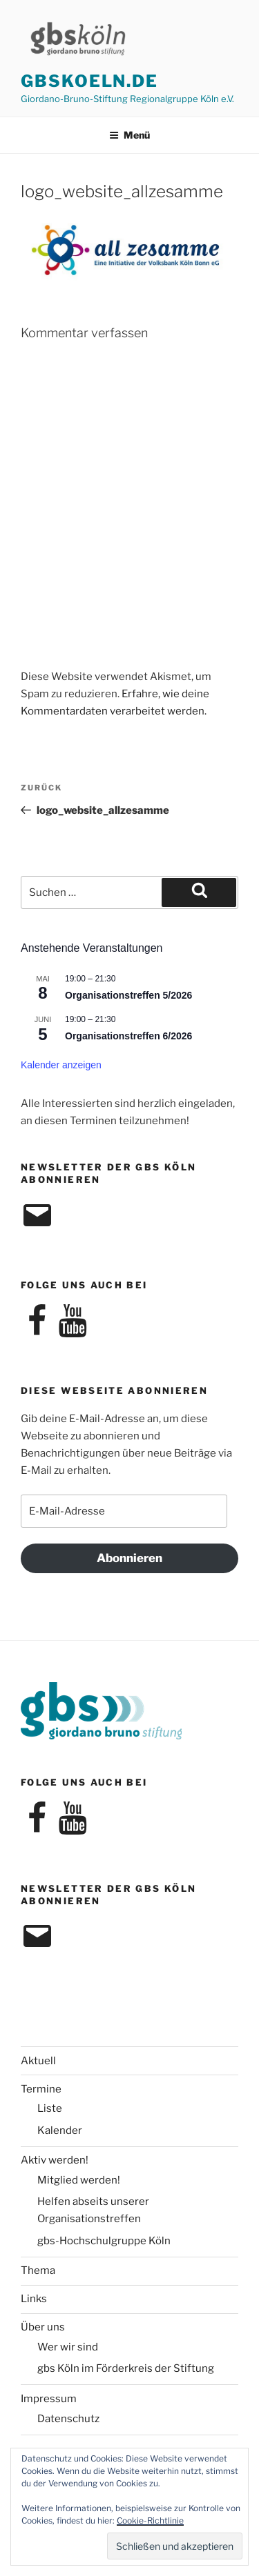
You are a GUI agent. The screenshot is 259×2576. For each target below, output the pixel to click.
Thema (38, 2270)
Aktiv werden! (54, 2160)
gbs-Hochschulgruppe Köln (104, 2241)
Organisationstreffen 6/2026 (128, 1035)
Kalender (59, 2130)
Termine (41, 2089)
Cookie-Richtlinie (150, 2520)
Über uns (43, 2327)
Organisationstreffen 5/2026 (128, 995)
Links (34, 2299)
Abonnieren (129, 1558)
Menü (129, 135)
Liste (49, 2108)
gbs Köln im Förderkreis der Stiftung (125, 2368)
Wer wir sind (67, 2347)
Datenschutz (68, 2419)
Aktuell (38, 2061)
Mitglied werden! (78, 2180)
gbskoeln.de (89, 81)
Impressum (49, 2399)
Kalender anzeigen (61, 1064)
